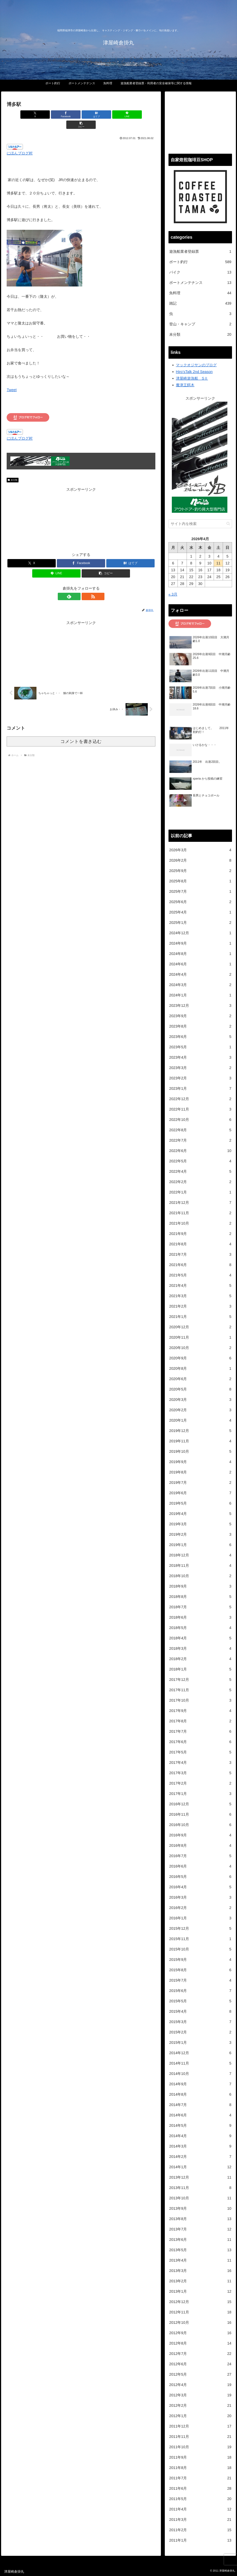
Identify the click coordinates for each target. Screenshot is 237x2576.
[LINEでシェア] (106, 114)
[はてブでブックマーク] (81, 114)
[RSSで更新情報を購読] (85, 586)
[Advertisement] (81, 508)
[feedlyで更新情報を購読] (77, 586)
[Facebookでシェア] (56, 114)
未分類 (12, 469)
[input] (200, 523)
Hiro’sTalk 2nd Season (194, 372)
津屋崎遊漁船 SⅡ (192, 378)
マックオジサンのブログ (196, 365)
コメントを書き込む (81, 731)
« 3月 (172, 594)
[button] (131, 114)
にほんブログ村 (20, 143)
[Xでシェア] (31, 114)
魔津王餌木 (185, 385)
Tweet (11, 380)
